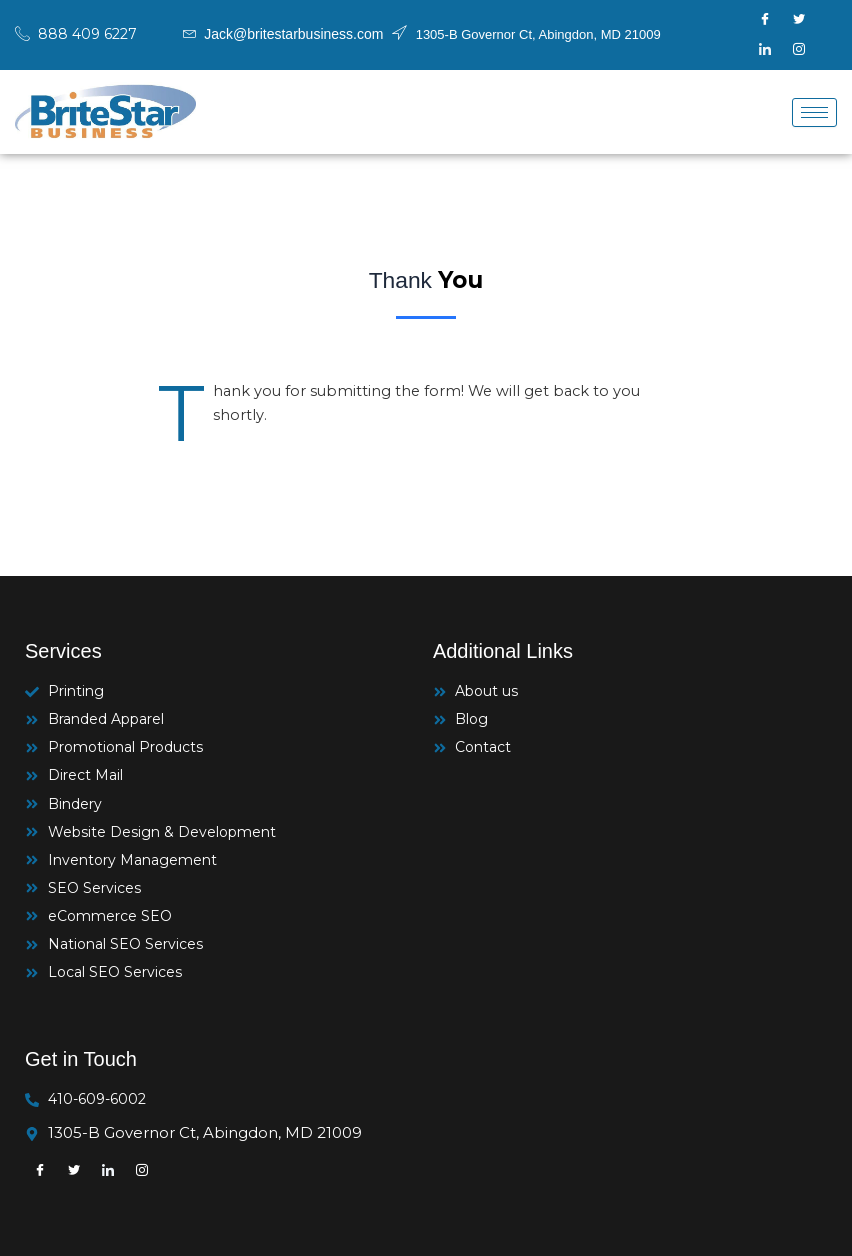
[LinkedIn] (765, 50)
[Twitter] (799, 20)
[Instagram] (799, 50)
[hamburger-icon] (814, 112)
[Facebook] (765, 20)
